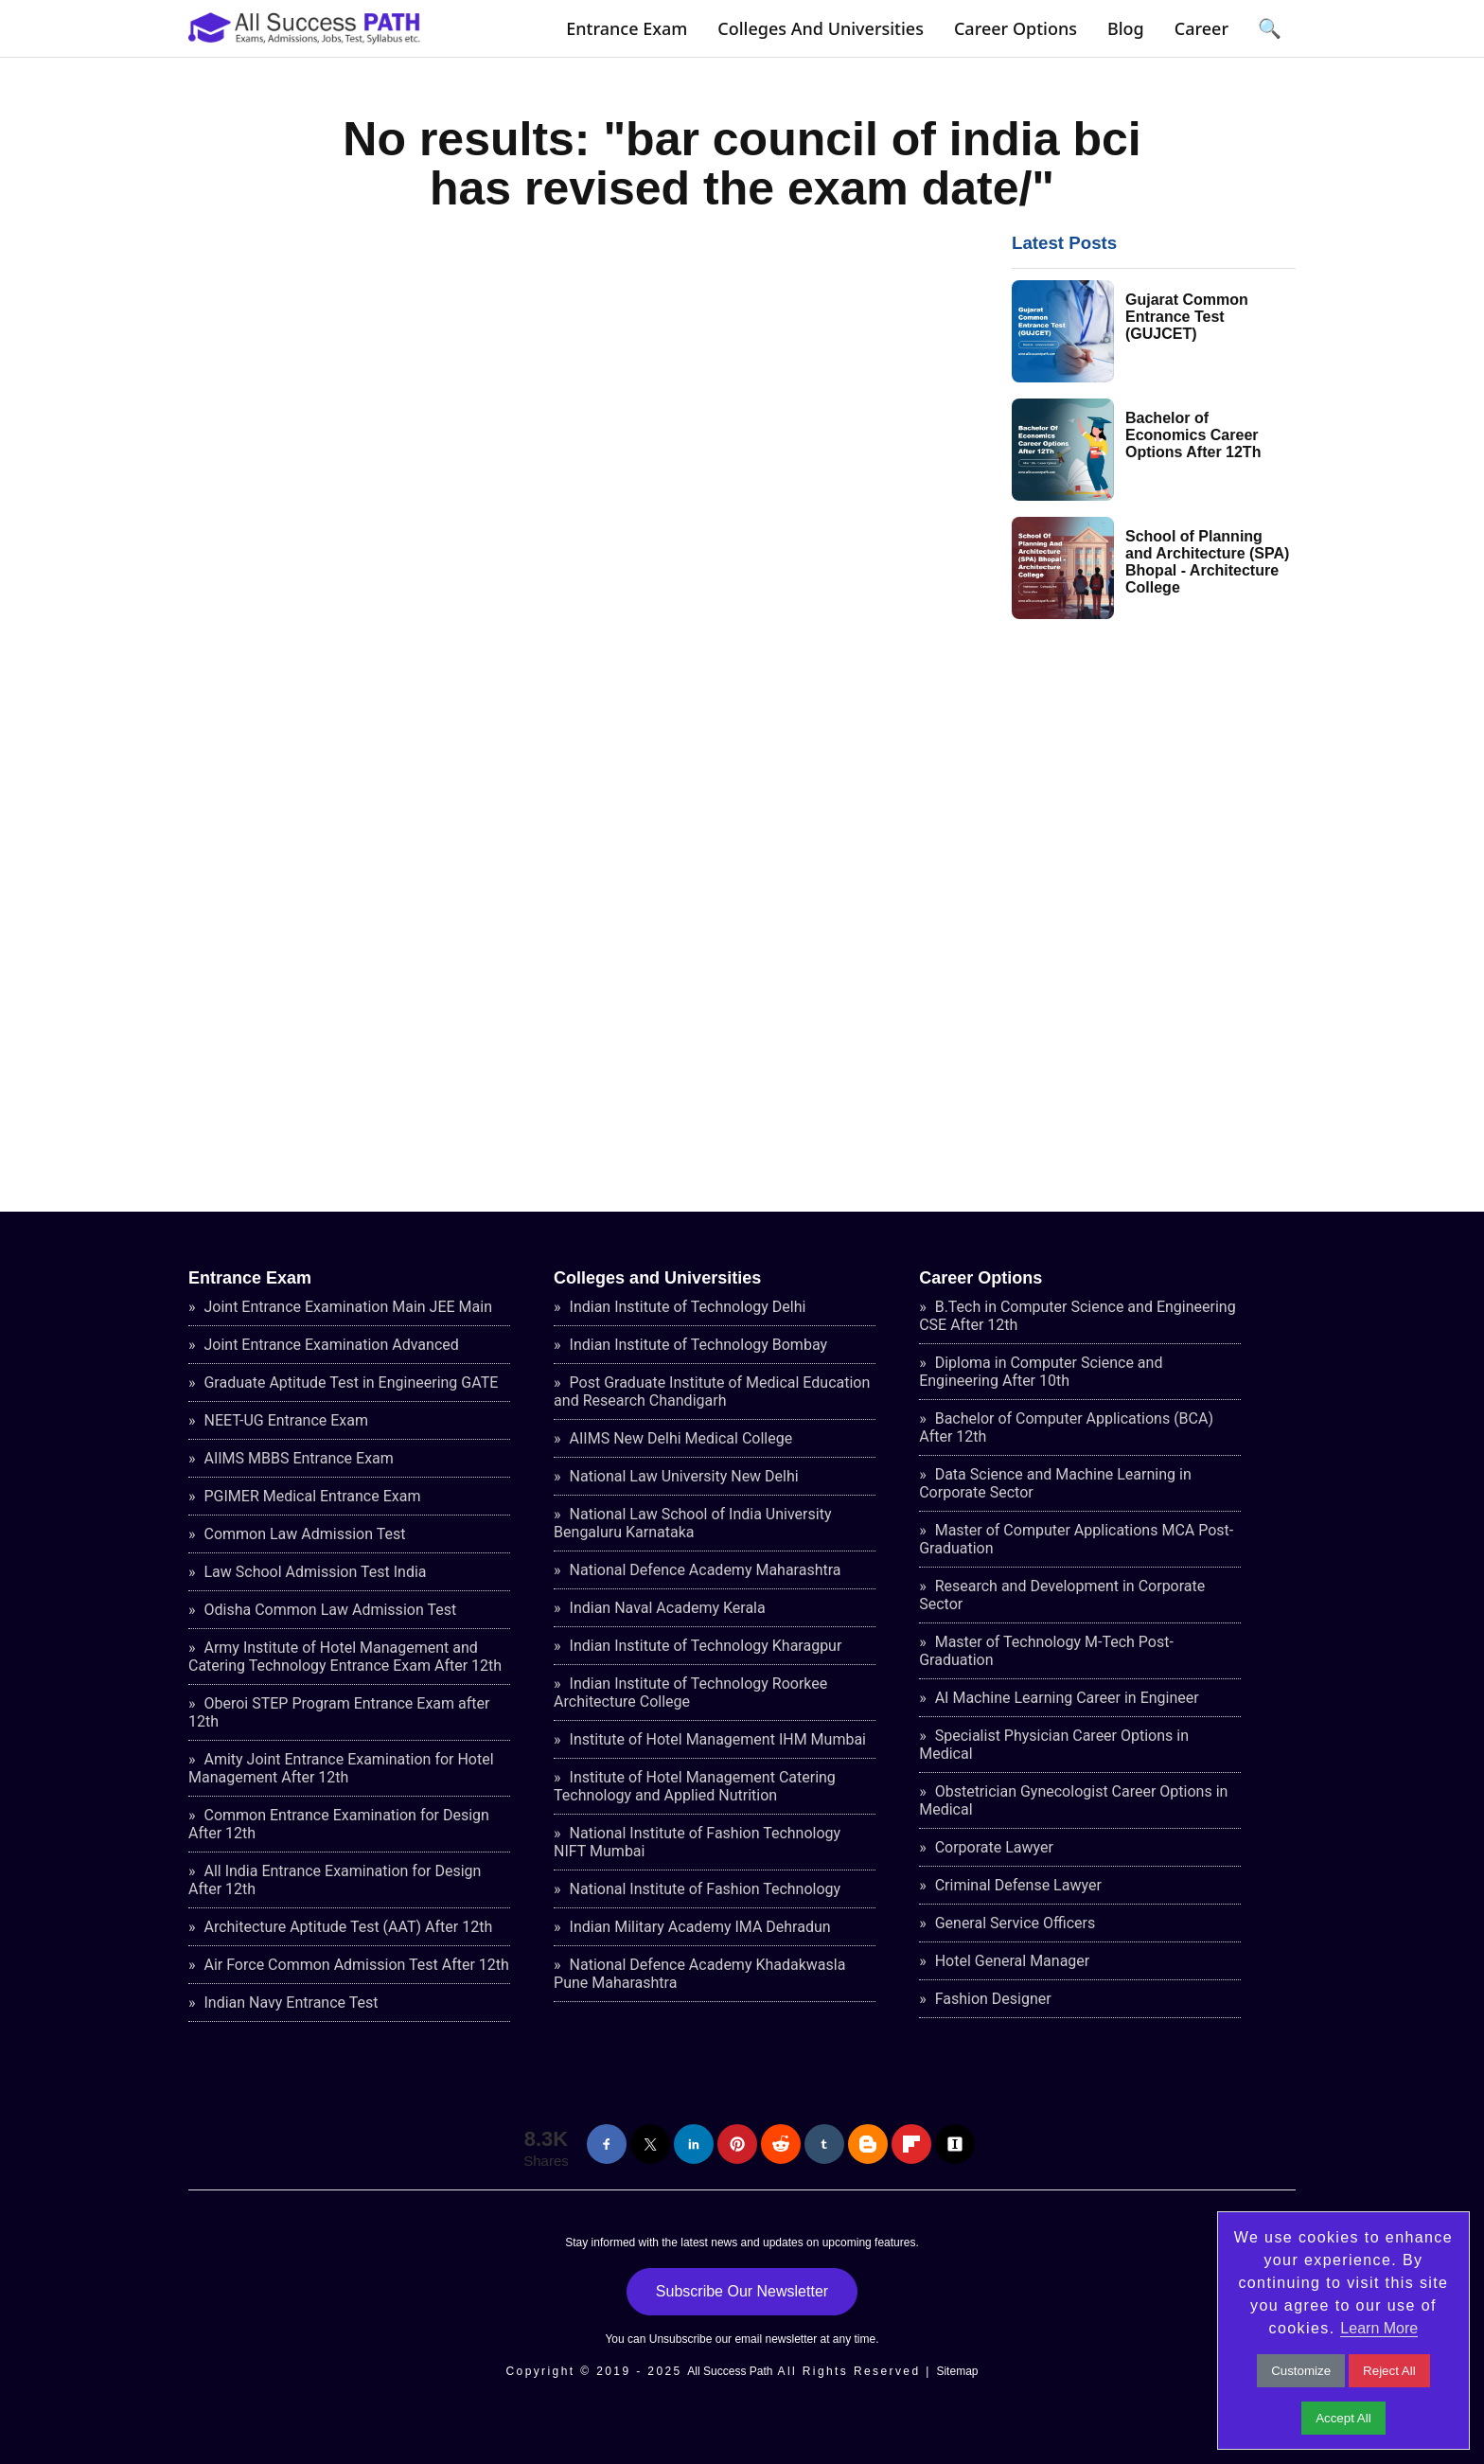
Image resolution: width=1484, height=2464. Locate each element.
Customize (1301, 2371)
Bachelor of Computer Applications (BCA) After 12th (1066, 1427)
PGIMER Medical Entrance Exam (311, 1496)
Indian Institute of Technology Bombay (696, 1345)
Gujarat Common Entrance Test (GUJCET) (1186, 317)
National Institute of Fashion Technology (703, 1889)
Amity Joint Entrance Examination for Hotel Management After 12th (341, 1768)
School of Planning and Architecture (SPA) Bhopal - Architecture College (1207, 561)
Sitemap (957, 2371)
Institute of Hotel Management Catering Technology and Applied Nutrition (695, 1786)
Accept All (1343, 2418)
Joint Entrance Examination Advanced (330, 1345)
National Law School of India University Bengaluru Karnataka (692, 1523)
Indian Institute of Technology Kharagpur (704, 1646)
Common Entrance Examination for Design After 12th (338, 1824)
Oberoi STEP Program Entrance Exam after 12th (338, 1712)
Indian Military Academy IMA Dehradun (698, 1927)
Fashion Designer (991, 1999)
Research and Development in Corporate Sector (1062, 1595)
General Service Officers (1013, 1923)
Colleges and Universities (820, 28)
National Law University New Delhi (682, 1476)
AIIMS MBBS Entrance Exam (297, 1458)
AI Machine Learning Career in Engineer (1065, 1698)
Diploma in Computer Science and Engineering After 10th (1040, 1372)
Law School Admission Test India (314, 1572)
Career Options (1015, 28)
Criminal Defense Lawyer (1016, 1885)
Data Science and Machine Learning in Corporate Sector (1055, 1483)
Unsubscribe (681, 2339)
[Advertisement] (1154, 913)
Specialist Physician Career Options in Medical (1054, 1745)
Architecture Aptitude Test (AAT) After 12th (347, 1927)
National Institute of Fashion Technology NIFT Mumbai (697, 1842)
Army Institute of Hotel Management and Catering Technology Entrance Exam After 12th (345, 1657)
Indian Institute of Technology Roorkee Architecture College (690, 1693)
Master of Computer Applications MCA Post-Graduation (1076, 1539)
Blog (1125, 28)
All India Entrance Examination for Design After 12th (334, 1880)
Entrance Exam (626, 28)
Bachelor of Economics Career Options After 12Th (1193, 435)
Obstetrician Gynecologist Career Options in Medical (1073, 1800)
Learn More (1379, 2328)
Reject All (1389, 2371)
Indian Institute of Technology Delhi (686, 1307)
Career (1201, 28)
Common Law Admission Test (303, 1534)
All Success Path (729, 2371)
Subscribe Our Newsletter (742, 2291)
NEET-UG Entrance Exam (285, 1420)
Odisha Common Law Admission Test (329, 1610)
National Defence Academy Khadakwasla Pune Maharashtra (699, 1974)
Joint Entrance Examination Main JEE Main (347, 1307)
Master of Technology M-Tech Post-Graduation (1046, 1651)
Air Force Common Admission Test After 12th (355, 1965)
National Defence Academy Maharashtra (703, 1570)
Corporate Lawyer (992, 1847)
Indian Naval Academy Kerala (666, 1608)
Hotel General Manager (1010, 1961)
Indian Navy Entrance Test (290, 2003)
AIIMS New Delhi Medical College (679, 1438)
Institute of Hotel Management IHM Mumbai (716, 1739)
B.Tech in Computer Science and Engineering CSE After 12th (1077, 1316)
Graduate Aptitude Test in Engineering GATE (350, 1383)
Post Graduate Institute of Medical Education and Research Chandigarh (712, 1391)
